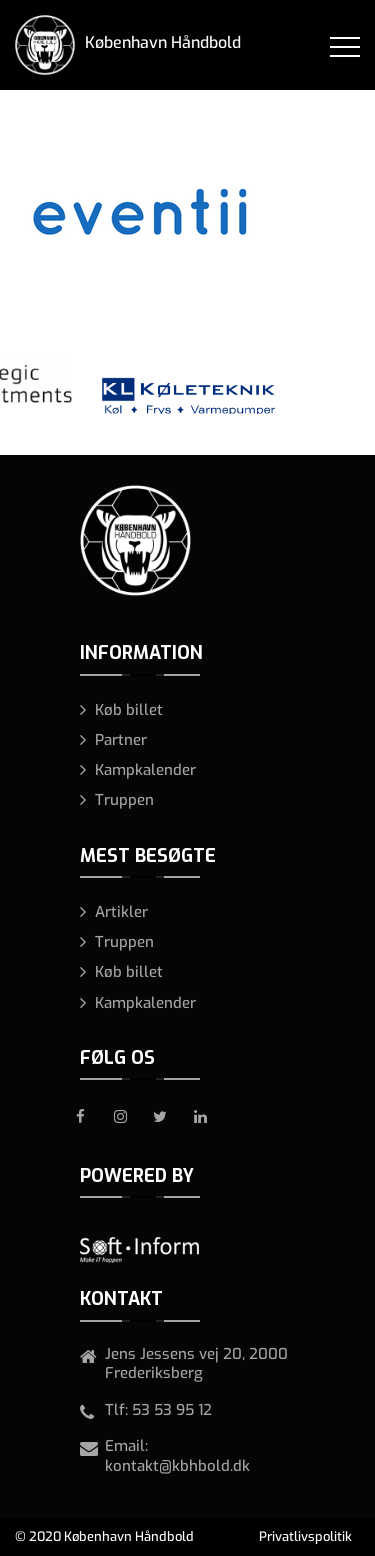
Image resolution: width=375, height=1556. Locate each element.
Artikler (121, 912)
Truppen (124, 800)
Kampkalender (145, 770)
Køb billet (129, 710)
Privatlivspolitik (305, 1536)
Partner (121, 740)
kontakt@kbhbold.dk (177, 1466)
